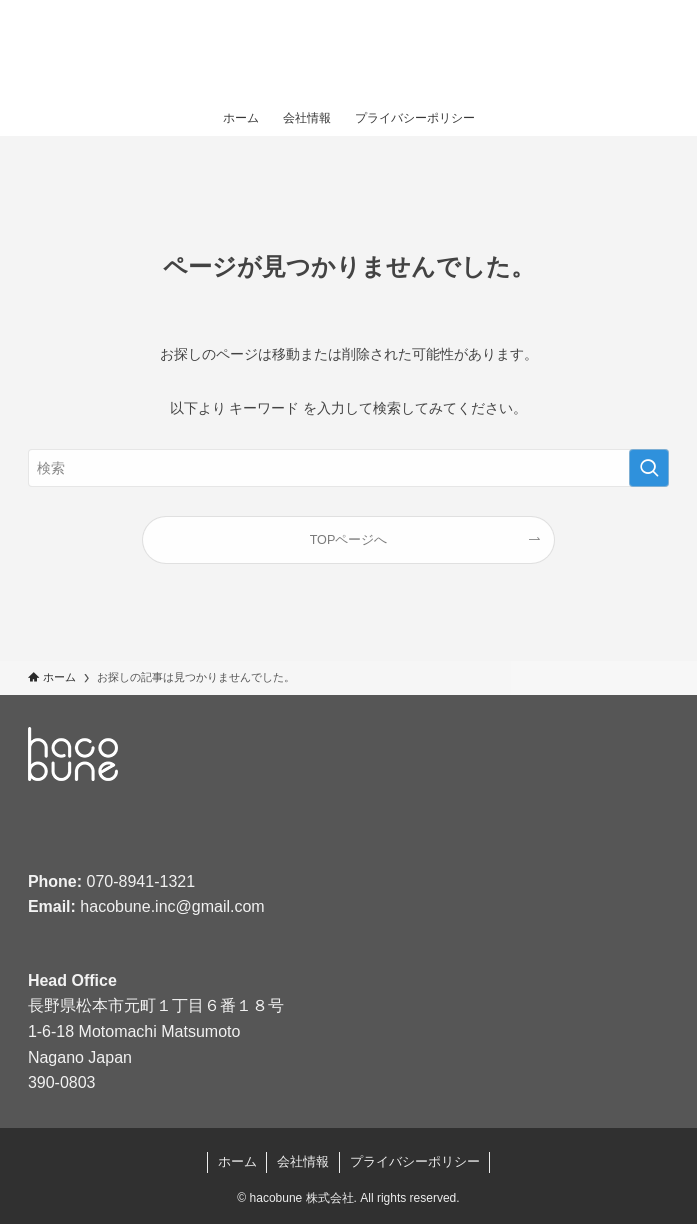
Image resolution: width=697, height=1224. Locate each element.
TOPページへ (349, 540)
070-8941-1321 (141, 881)
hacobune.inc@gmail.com (172, 906)
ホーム (237, 1161)
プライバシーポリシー (415, 1161)
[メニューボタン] (657, 50)
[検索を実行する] (649, 468)
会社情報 (303, 1161)
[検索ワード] (348, 468)
